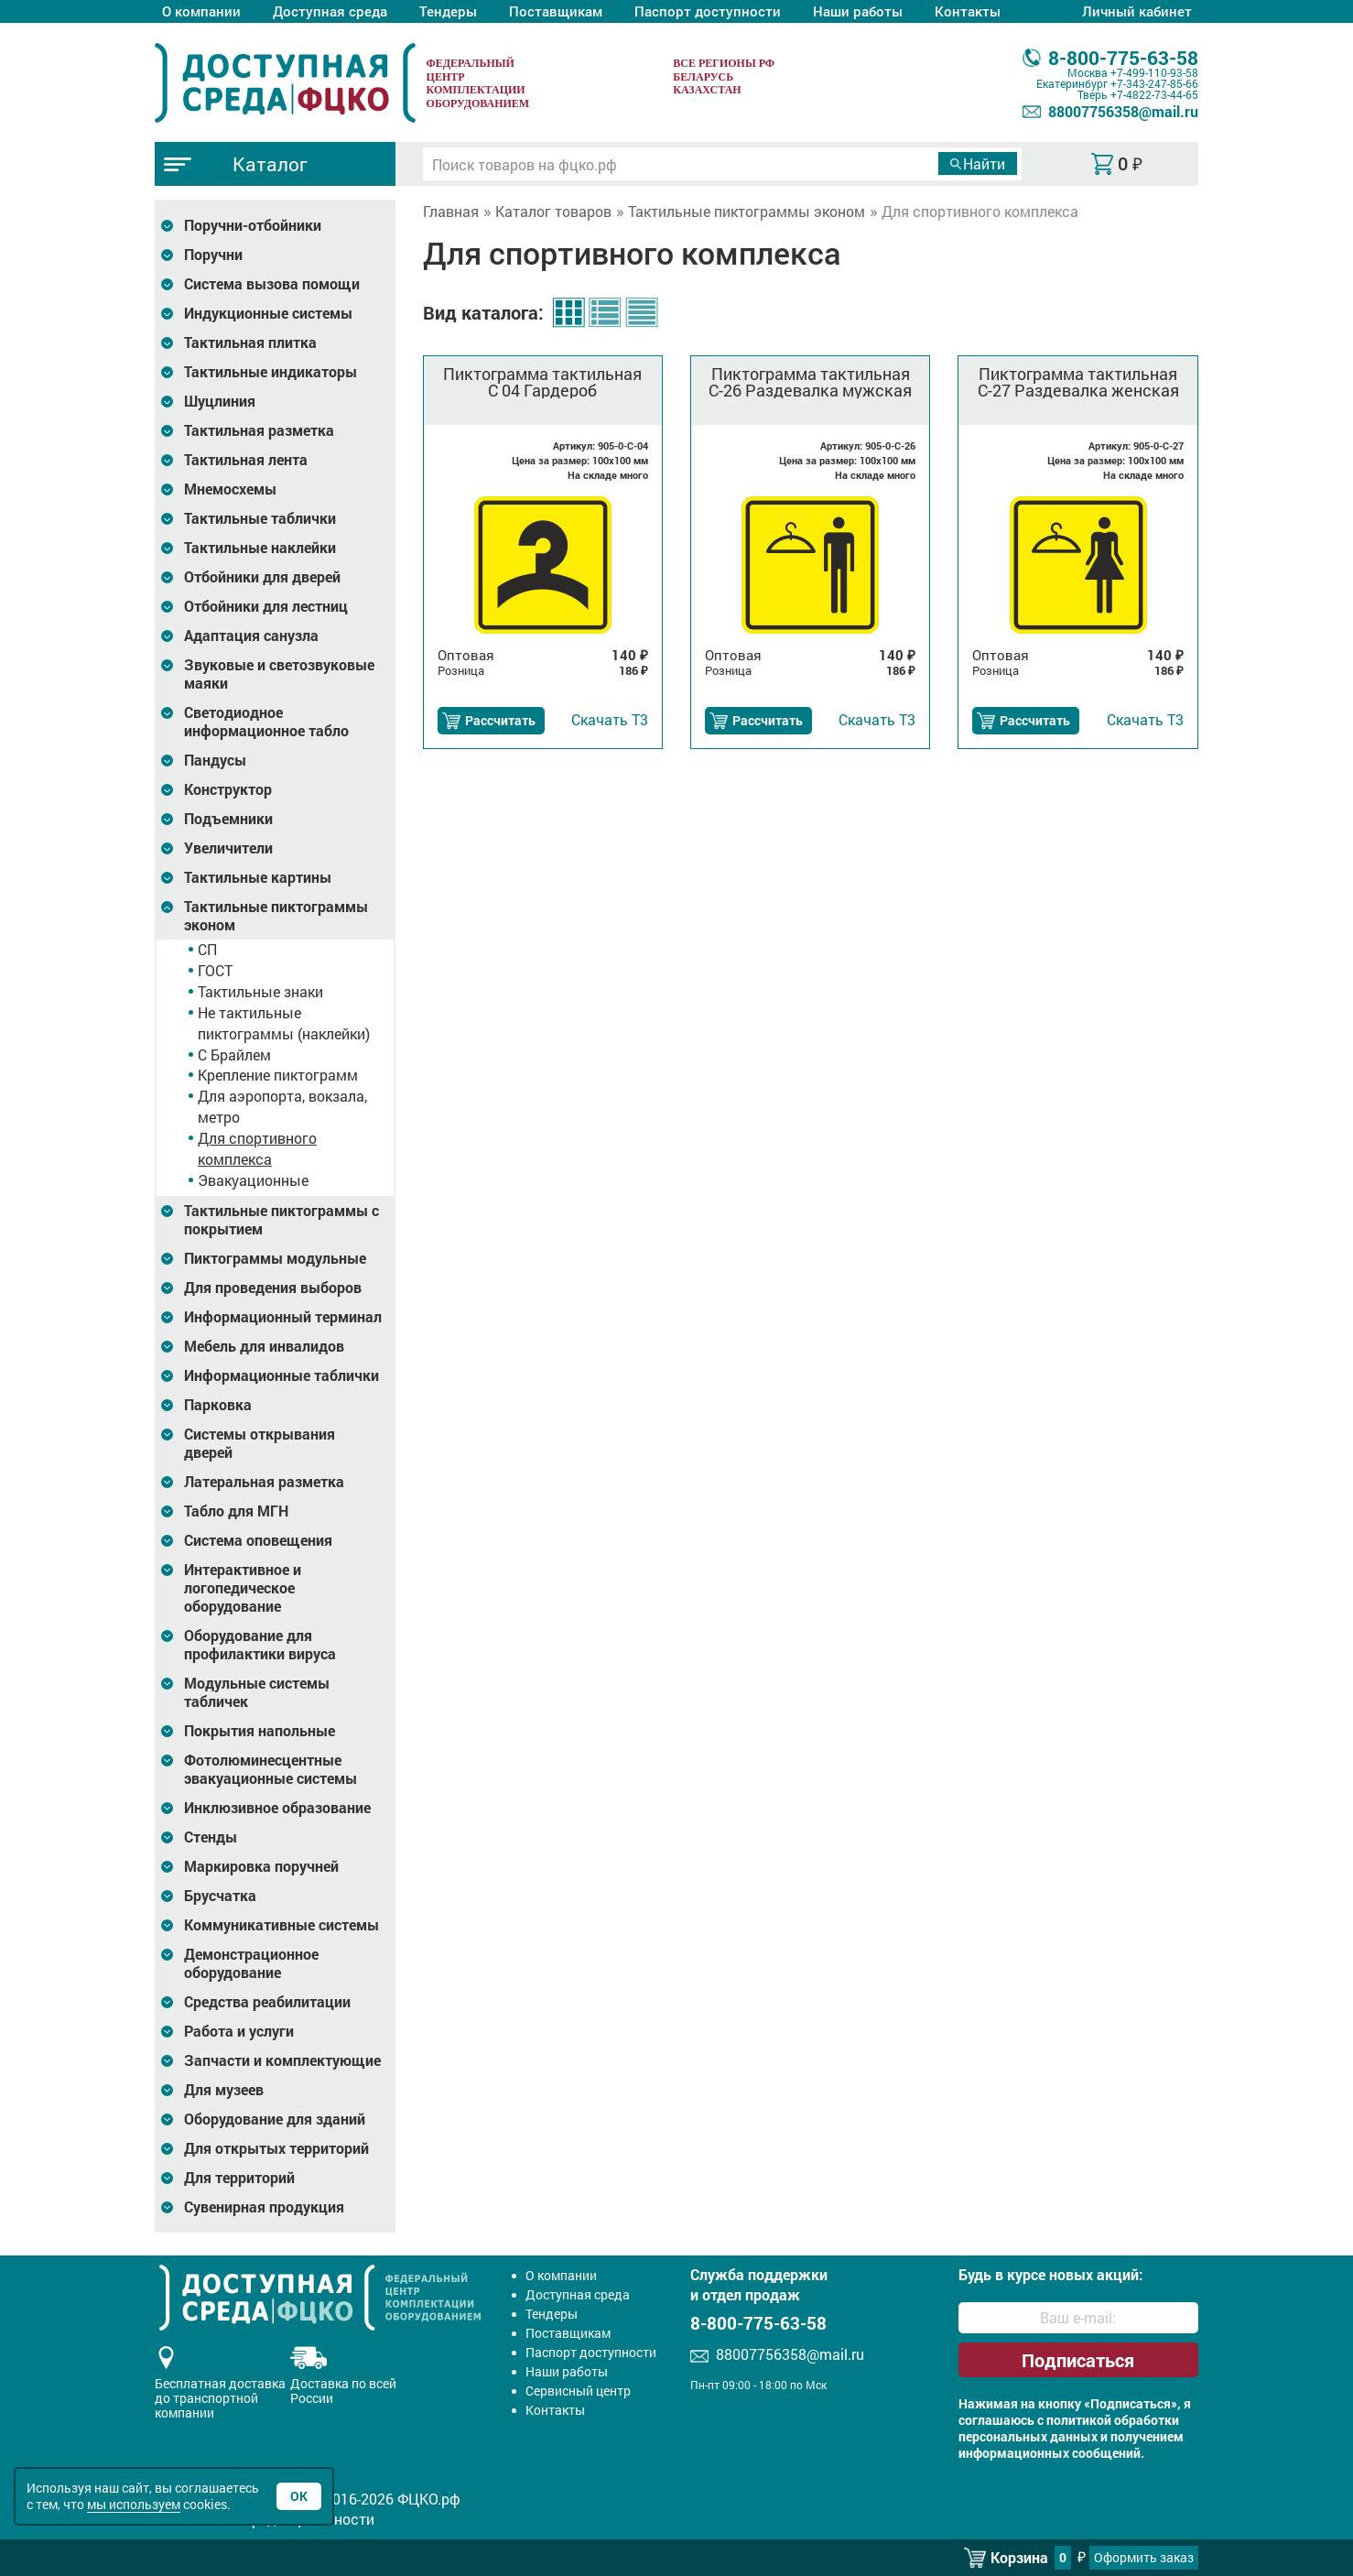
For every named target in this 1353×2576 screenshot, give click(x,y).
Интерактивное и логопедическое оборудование (242, 1587)
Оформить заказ (1144, 2557)
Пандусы (215, 760)
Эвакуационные (253, 1180)
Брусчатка (220, 1895)
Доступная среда (330, 11)
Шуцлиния (219, 401)
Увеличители (228, 848)
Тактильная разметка (259, 430)
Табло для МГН (236, 1511)
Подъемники (228, 819)
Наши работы (858, 11)
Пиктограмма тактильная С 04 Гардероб (542, 381)
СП (207, 949)
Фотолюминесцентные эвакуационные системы (270, 1769)
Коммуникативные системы (281, 1925)
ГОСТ (215, 970)
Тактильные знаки (260, 991)
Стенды (210, 1837)
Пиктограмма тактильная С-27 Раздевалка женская (1078, 381)
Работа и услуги (239, 2031)
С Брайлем (234, 1054)
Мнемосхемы (230, 489)
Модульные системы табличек (257, 1692)
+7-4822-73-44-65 (1154, 94)
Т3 (609, 719)
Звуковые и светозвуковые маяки (279, 674)
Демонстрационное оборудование (251, 1963)
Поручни (213, 254)
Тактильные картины (257, 877)
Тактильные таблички (260, 518)
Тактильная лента (246, 460)
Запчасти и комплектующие (282, 2060)
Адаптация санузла (251, 635)
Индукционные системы (268, 313)
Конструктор (228, 789)
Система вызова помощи (272, 284)
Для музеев (224, 2090)
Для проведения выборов (273, 1287)
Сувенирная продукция (264, 2207)
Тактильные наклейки (260, 547)
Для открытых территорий (276, 2148)
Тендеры (448, 11)
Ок (299, 2496)
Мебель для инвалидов (264, 1346)
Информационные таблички (281, 1375)
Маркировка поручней (261, 1866)
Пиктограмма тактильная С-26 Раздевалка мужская (810, 381)
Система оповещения (258, 1540)
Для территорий (239, 2177)
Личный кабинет (1137, 11)
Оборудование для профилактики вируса (260, 1644)
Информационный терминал (283, 1317)
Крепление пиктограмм (278, 1074)
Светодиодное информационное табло (266, 721)
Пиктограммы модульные (275, 1258)
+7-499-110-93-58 (1154, 72)
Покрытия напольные (259, 1731)
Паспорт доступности (707, 11)
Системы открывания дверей (259, 1443)
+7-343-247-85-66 (1154, 83)
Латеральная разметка (264, 1482)
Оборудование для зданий (274, 2119)
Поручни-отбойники (252, 225)
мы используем (133, 2504)
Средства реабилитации (267, 2002)
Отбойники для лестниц (266, 606)
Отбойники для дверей (262, 577)
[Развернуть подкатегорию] (167, 226)
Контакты (968, 11)
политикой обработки (1112, 2420)
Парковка (218, 1405)
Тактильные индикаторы (270, 372)
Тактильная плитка (250, 342)
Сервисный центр (578, 2390)
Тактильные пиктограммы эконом (276, 915)
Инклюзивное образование (277, 1808)
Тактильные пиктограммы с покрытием (281, 1219)
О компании (201, 11)
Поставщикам (555, 11)
